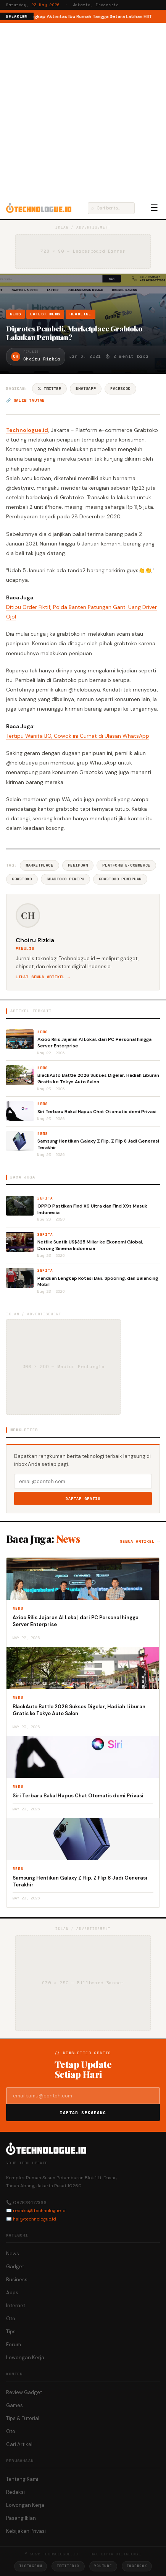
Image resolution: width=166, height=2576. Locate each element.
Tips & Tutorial (22, 2418)
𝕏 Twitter (49, 388)
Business (16, 2279)
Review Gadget (24, 2392)
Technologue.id (27, 430)
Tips (11, 2331)
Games (14, 2405)
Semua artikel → (140, 1541)
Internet (15, 2305)
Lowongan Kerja (25, 2357)
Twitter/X (67, 2565)
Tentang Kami (22, 2479)
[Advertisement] (83, 110)
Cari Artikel (19, 2444)
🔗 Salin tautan (25, 400)
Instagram (30, 2565)
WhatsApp (86, 388)
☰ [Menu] (154, 208)
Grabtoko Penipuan (120, 879)
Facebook (120, 388)
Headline (80, 314)
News (15, 314)
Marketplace (39, 865)
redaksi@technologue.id (39, 2211)
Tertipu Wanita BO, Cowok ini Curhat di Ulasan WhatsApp (77, 735)
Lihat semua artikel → (43, 977)
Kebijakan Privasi (26, 2531)
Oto (10, 2318)
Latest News (45, 314)
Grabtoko (22, 879)
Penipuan (78, 865)
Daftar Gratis (83, 1498)
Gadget (15, 2266)
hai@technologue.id (34, 2219)
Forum (13, 2344)
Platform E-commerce (126, 865)
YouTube (103, 2565)
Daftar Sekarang (83, 2113)
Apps (12, 2292)
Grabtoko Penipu (65, 879)
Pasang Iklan (21, 2518)
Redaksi (15, 2492)
